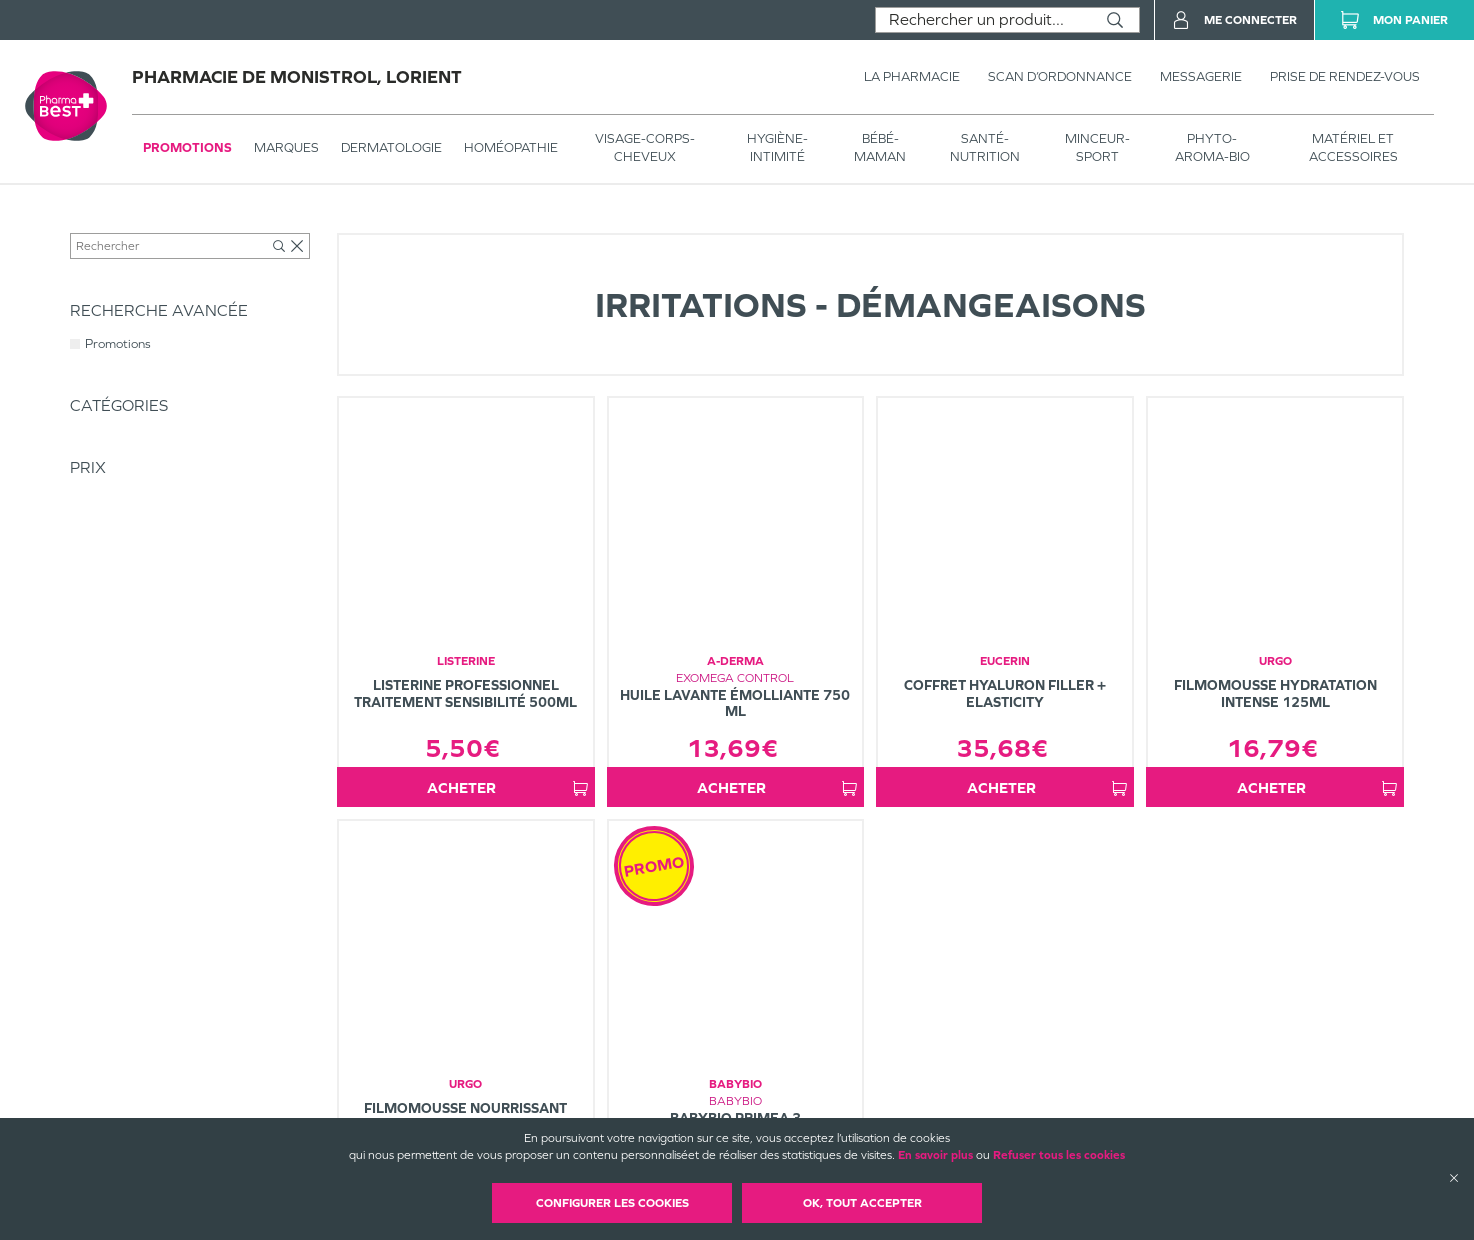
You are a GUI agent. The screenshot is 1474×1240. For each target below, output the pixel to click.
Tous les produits (114, 227)
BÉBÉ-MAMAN (880, 147)
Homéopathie (511, 147)
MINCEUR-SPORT (1097, 147)
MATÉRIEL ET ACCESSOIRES (1353, 147)
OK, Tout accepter (862, 1203)
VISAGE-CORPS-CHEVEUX (645, 147)
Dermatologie (391, 147)
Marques (286, 147)
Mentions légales (871, 1098)
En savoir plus (935, 1155)
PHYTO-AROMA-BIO (1212, 147)
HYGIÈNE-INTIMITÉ (777, 147)
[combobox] (983, 20)
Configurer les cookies (612, 1203)
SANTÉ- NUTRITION (985, 147)
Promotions (187, 147)
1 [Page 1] (904, 853)
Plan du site (857, 1115)
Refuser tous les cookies (1059, 1155)
